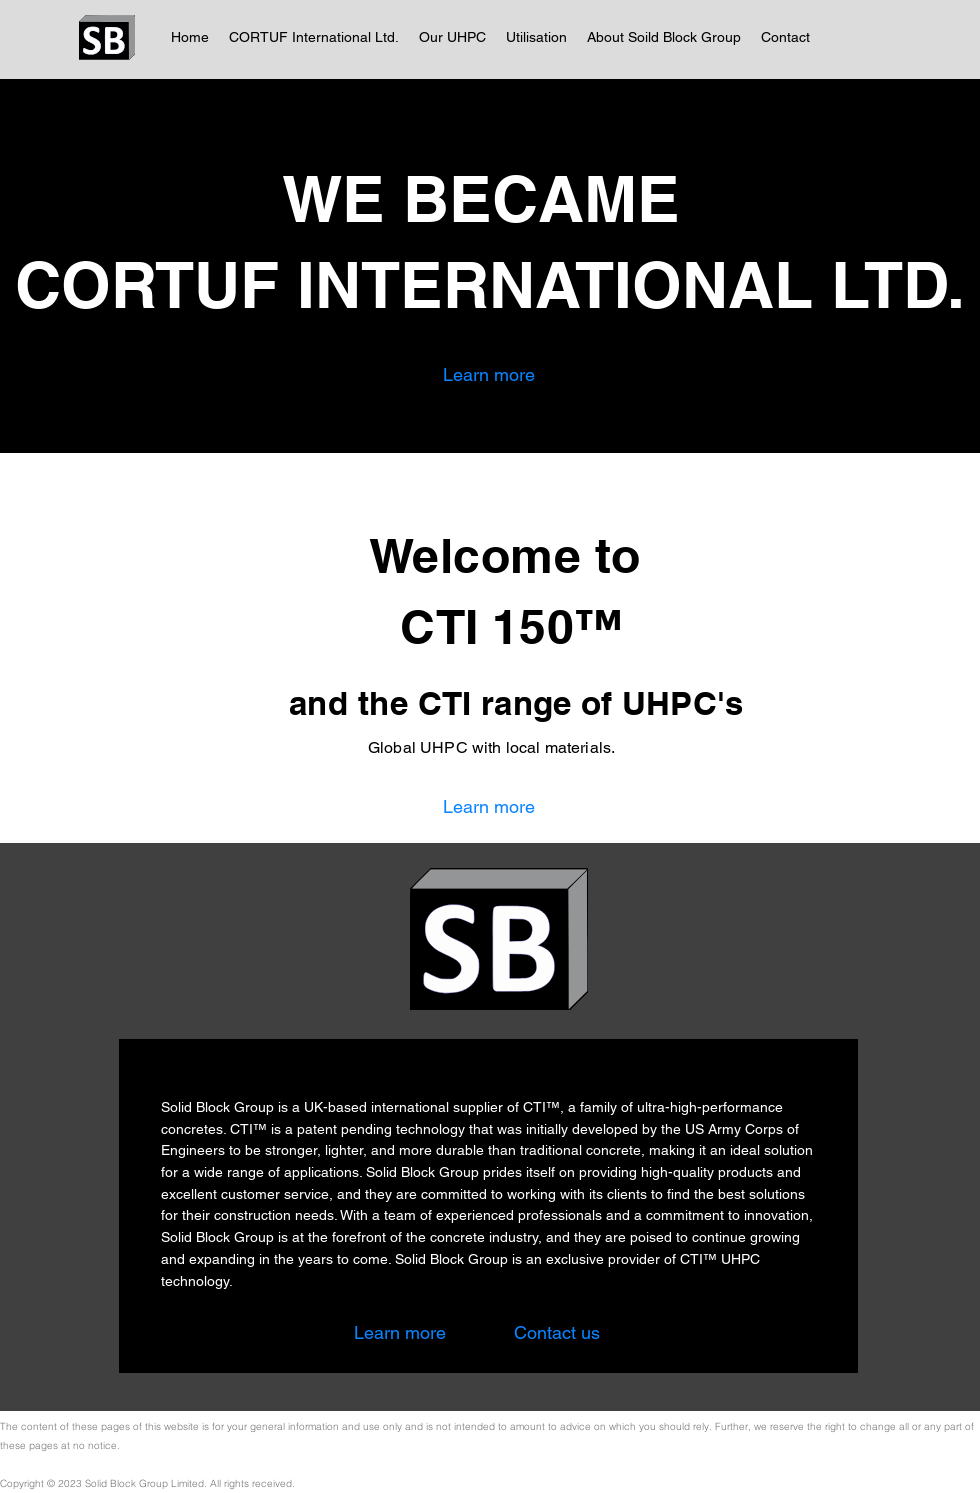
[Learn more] (489, 374)
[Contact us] (557, 1332)
